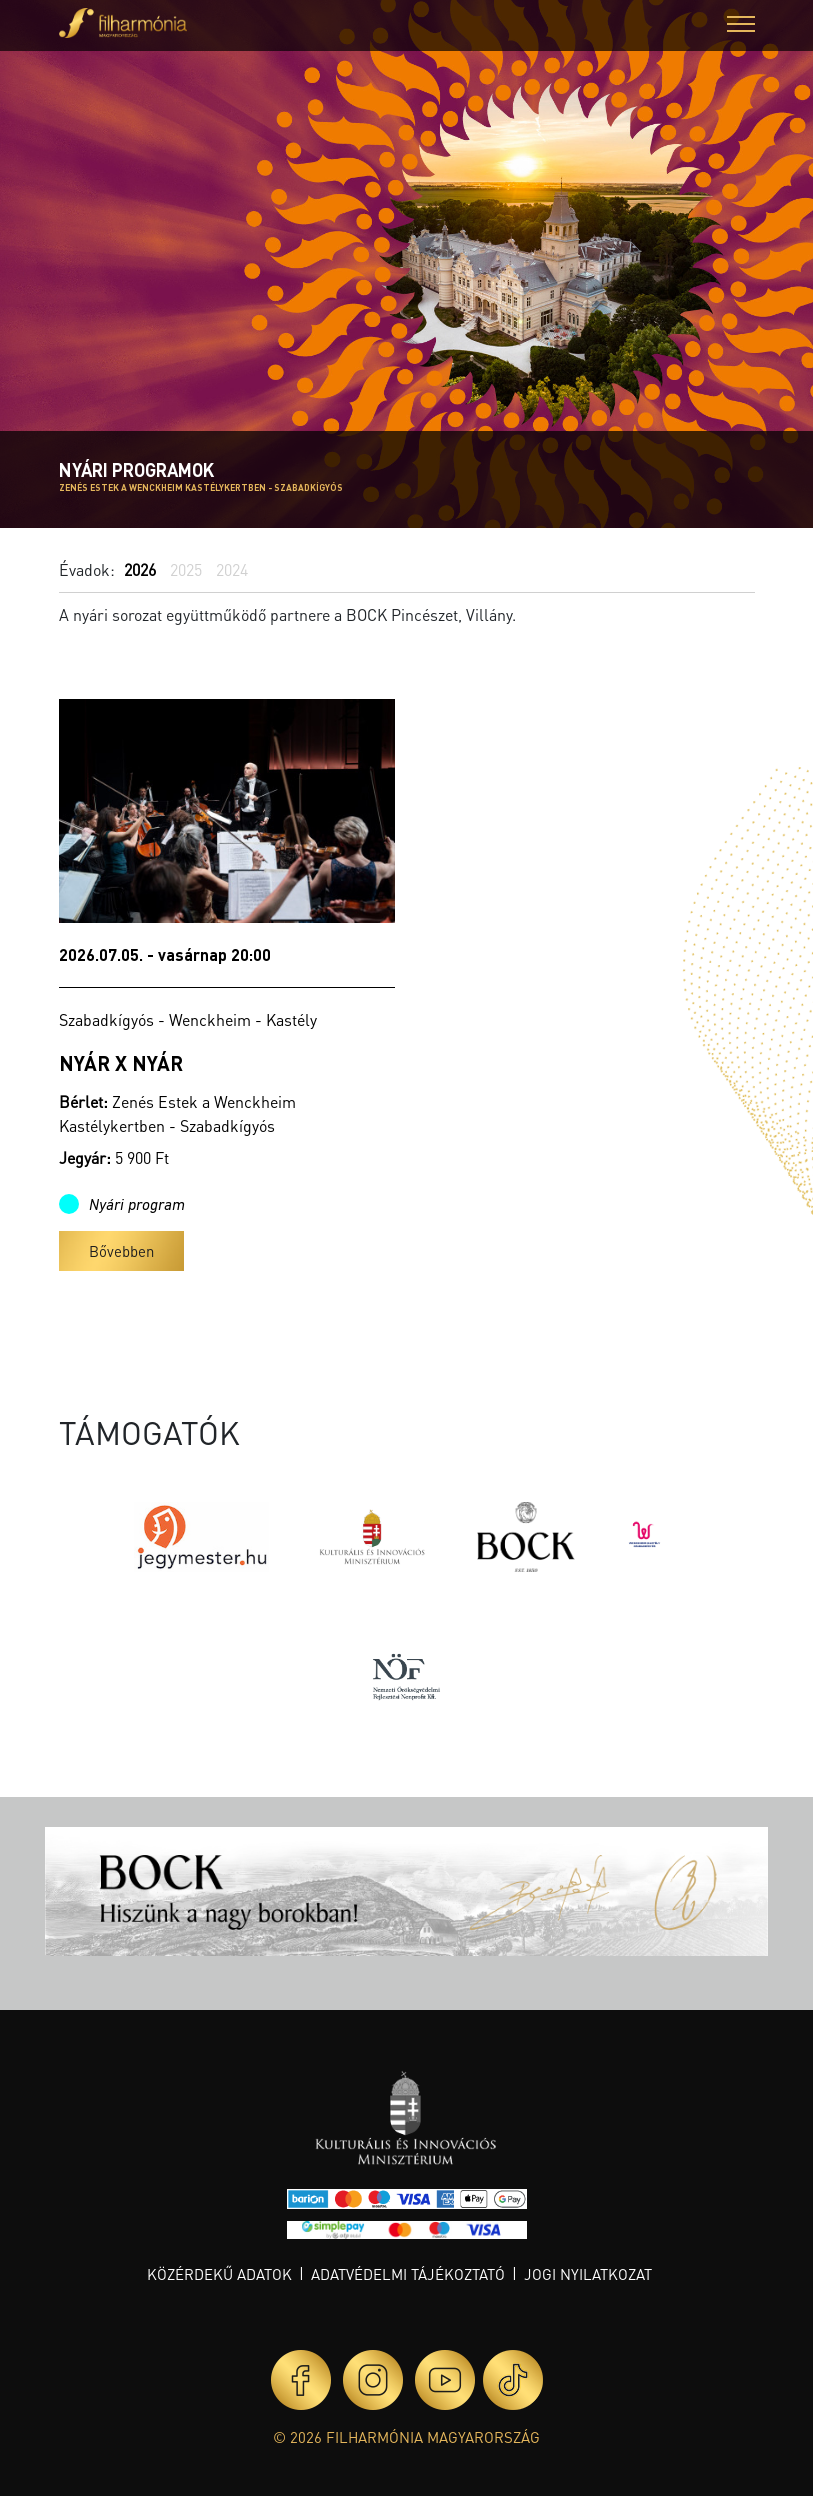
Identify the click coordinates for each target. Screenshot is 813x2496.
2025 (186, 569)
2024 (232, 569)
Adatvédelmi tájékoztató (408, 2274)
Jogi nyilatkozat (588, 2274)
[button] (741, 26)
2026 (140, 569)
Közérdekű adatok (219, 2274)
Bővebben (121, 1251)
